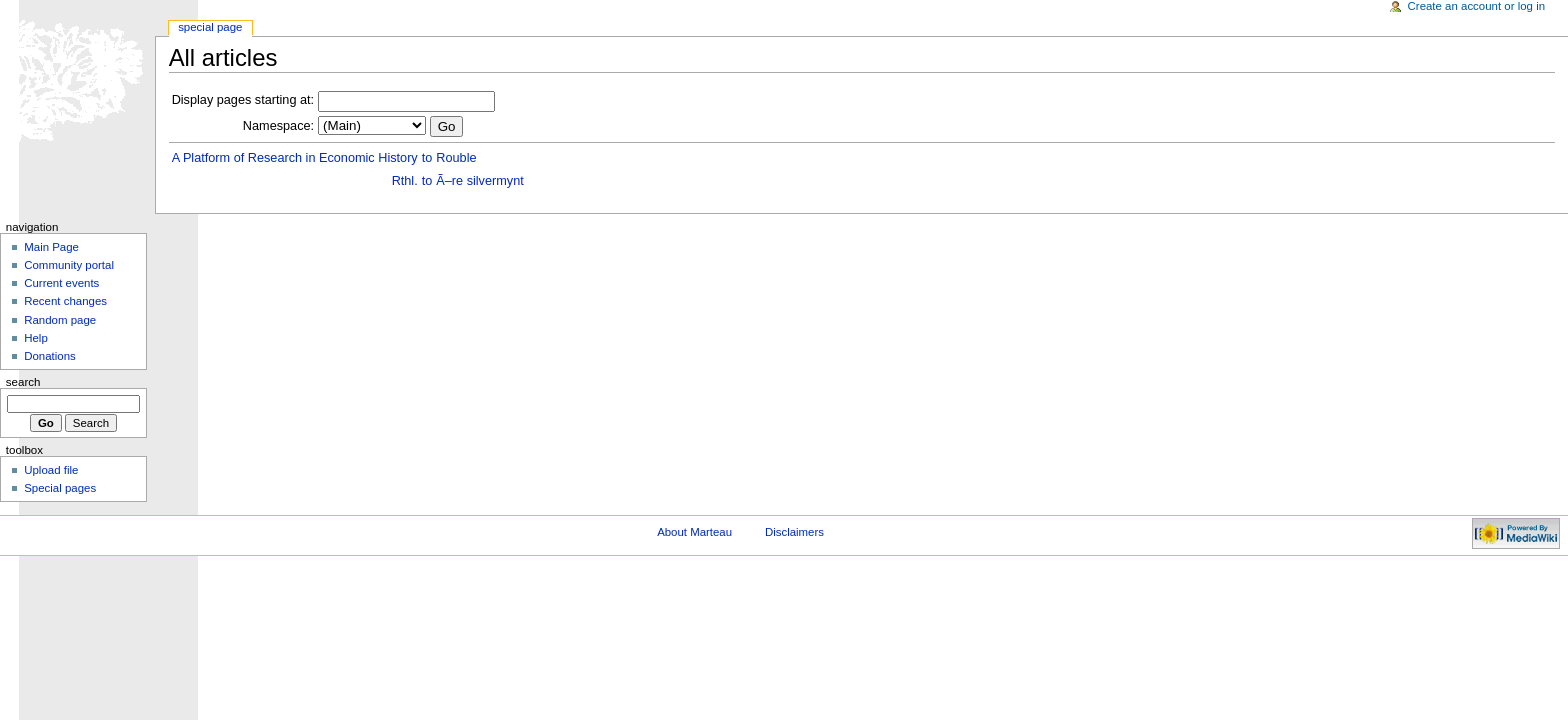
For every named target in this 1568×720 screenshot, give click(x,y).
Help (36, 338)
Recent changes (65, 301)
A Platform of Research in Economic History (295, 158)
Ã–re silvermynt (479, 181)
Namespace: (278, 126)
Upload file (51, 470)
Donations (50, 356)
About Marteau (694, 532)
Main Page (51, 247)
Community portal (69, 265)
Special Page (210, 27)
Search (23, 382)
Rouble (456, 158)
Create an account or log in (1477, 6)
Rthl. (405, 181)
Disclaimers (794, 532)
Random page (60, 320)
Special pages (60, 488)
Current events (61, 283)
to (427, 158)
